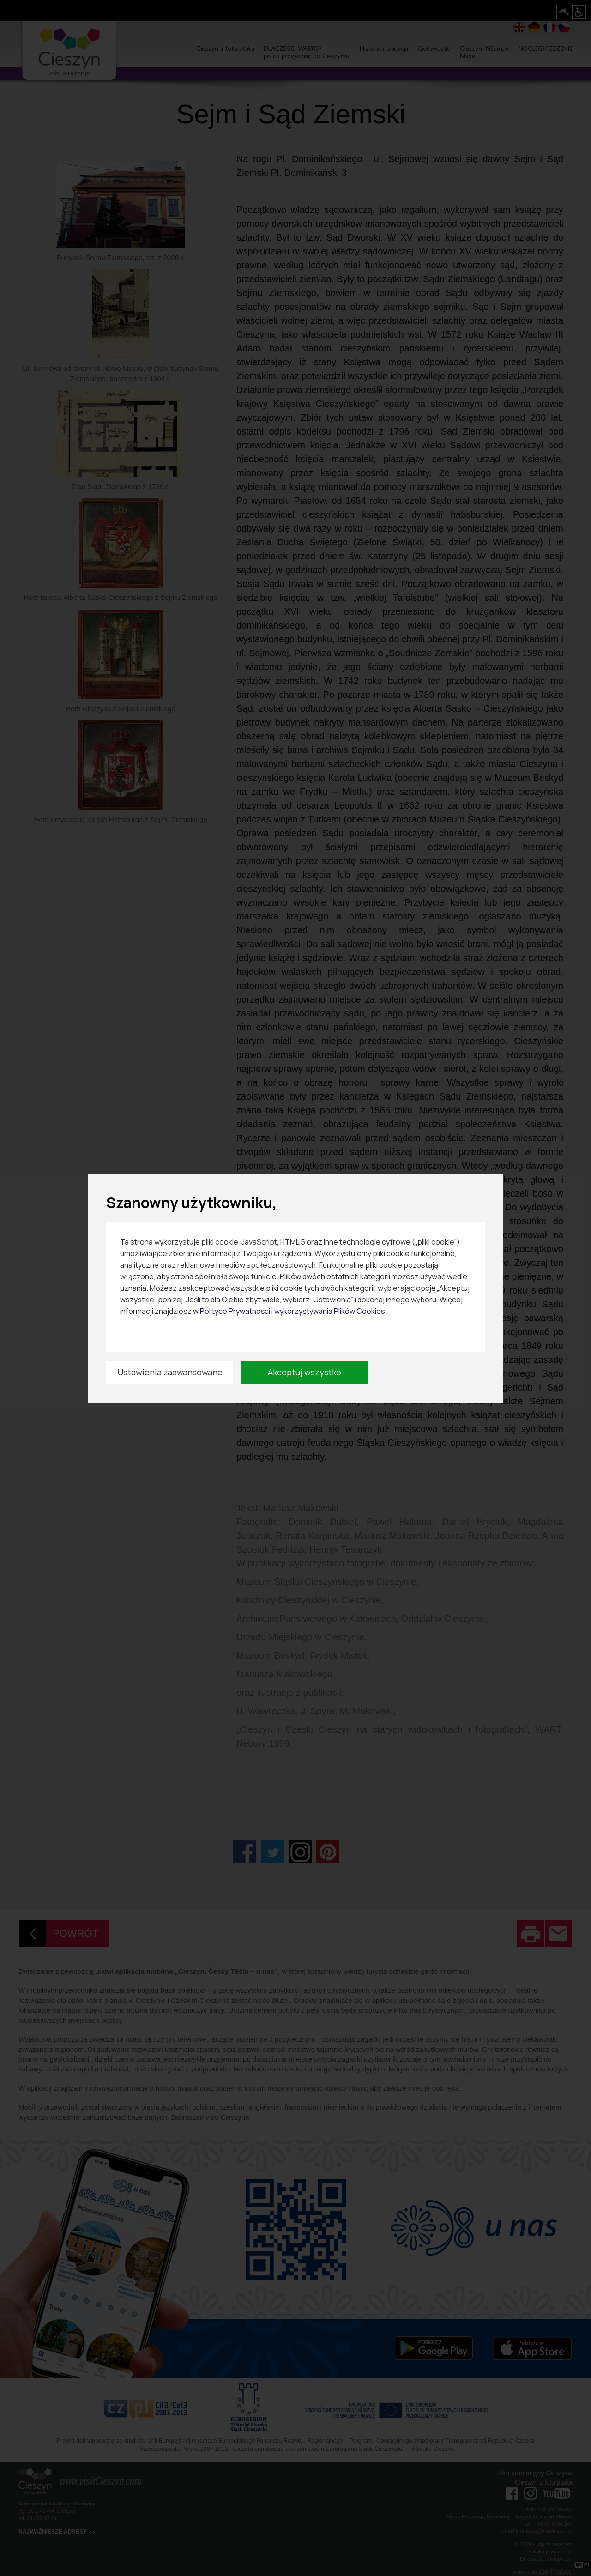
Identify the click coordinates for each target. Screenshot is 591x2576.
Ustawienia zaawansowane (170, 1372)
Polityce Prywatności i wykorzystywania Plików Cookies (292, 1311)
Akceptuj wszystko (304, 1372)
